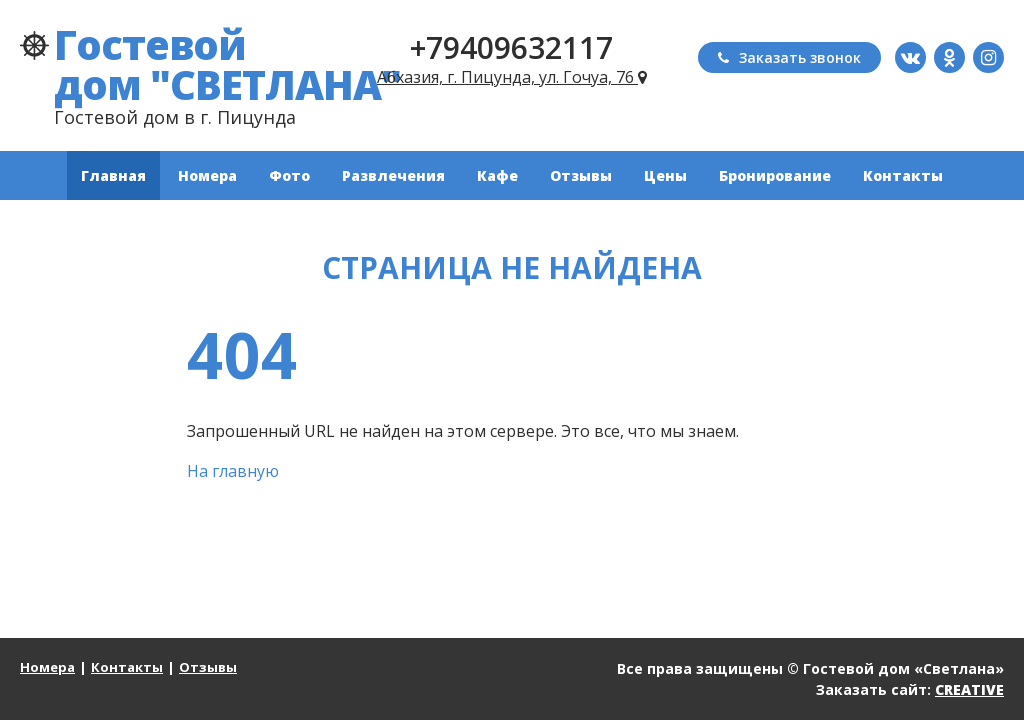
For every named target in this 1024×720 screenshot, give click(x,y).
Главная (113, 175)
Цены (665, 175)
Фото (289, 175)
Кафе (497, 175)
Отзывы (581, 175)
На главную (233, 471)
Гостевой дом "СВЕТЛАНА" (227, 64)
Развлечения (393, 175)
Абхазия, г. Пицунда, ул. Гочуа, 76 (512, 77)
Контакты (903, 175)
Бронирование (775, 175)
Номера (207, 175)
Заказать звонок (789, 57)
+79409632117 (511, 47)
